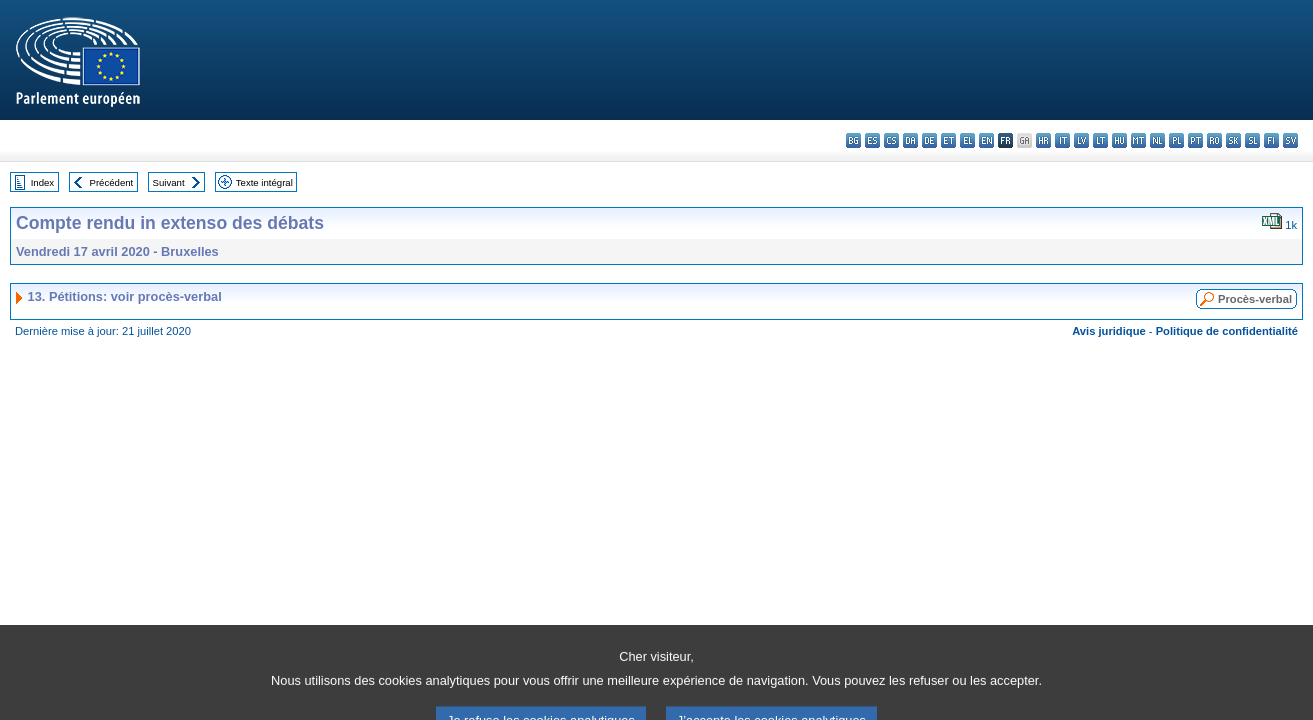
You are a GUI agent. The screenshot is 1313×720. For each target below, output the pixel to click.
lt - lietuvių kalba (1100, 140)
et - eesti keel (948, 140)
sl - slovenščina (1252, 140)
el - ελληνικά (967, 140)
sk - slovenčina (1233, 140)
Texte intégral (264, 182)
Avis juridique (1109, 331)
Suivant (169, 182)
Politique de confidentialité (1227, 331)
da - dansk (910, 140)
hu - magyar (1119, 140)
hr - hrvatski (1043, 140)
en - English (986, 140)
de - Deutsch (929, 140)
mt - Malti (1138, 140)
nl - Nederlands (1157, 140)
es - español (872, 140)
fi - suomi (1271, 140)
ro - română (1214, 140)
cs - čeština (891, 140)
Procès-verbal (1255, 299)
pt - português (1195, 140)
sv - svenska (1290, 140)
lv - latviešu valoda (1081, 140)
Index (42, 182)
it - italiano (1062, 140)
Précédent (112, 182)
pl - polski (1176, 140)
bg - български (853, 140)
